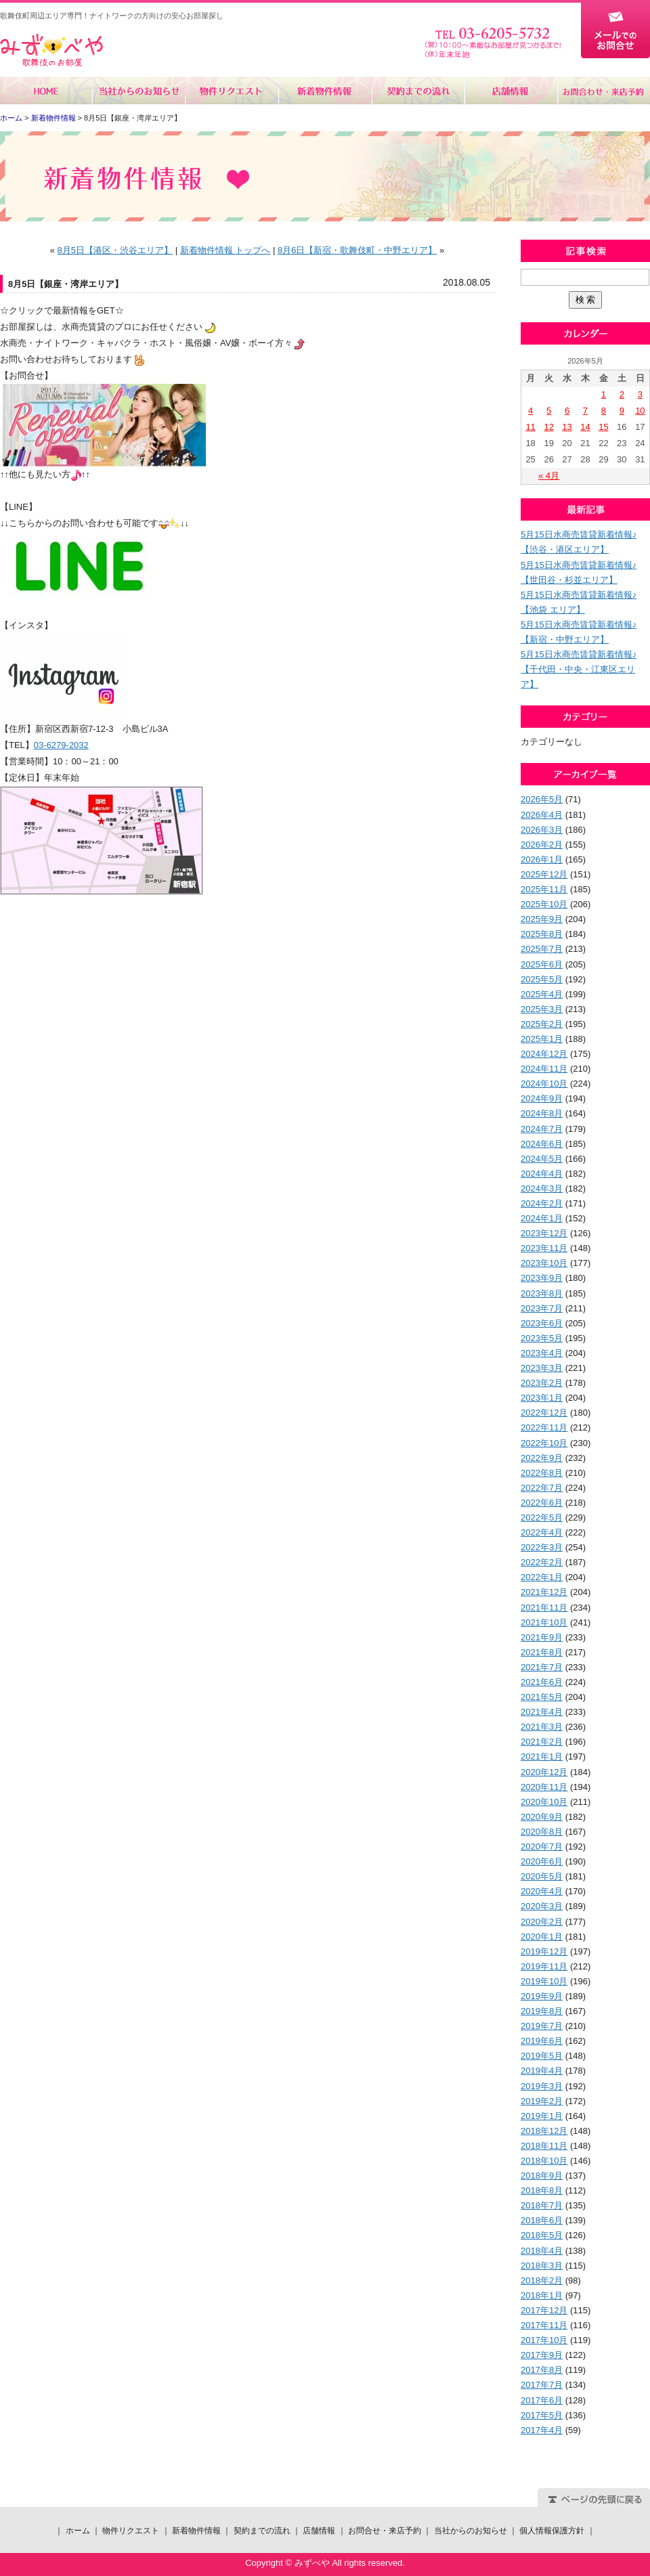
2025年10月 (544, 904)
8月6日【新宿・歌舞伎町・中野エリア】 (357, 250)
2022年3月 (542, 1547)
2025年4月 (542, 994)
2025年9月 (542, 919)
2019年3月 (542, 2086)
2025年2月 (542, 1024)
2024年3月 (542, 1188)
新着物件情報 (324, 90)
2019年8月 (542, 2011)
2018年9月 (542, 2175)
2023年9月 (542, 1278)
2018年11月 (544, 2146)
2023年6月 (542, 1323)
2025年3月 (542, 1009)
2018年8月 (542, 2190)
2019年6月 (542, 2041)
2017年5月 (542, 2415)
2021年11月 (544, 1607)
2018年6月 (542, 2220)
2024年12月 (544, 1054)
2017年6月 (542, 2400)
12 (548, 427)
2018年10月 (544, 2161)
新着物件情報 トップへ (225, 250)
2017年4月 (542, 2430)
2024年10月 (544, 1083)
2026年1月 (542, 859)
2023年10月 (544, 1263)
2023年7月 (542, 1308)
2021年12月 (544, 1592)
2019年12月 (544, 1951)
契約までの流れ (417, 90)
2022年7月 (542, 1488)
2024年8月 (542, 1113)
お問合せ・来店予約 (603, 90)
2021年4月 (542, 1712)
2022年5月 (542, 1517)
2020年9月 (542, 1817)
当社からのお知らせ (139, 90)
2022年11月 (544, 1427)
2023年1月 (542, 1398)
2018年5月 (542, 2235)
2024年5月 (542, 1159)
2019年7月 (542, 2026)
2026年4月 (542, 815)
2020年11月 (544, 1787)
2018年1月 (542, 2295)
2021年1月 (542, 1756)
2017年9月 (542, 2355)
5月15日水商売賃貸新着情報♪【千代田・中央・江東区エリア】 (578, 669)
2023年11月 (544, 1248)
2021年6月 (542, 1682)
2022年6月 (542, 1503)
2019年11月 (544, 1966)
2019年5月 (542, 2056)
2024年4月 (542, 1174)
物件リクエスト (232, 90)
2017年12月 (544, 2310)
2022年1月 (542, 1577)
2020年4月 (542, 1891)
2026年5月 (542, 799)
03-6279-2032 (61, 745)
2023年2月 (542, 1383)
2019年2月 (542, 2101)
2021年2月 (542, 1742)
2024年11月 (544, 1069)
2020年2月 (542, 1922)
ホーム (46, 90)
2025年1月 (542, 1039)
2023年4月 (542, 1353)
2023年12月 (544, 1233)
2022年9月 (542, 1458)
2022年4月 (542, 1532)
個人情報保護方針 (551, 2530)
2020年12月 (544, 1772)
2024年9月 (542, 1098)
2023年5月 (542, 1338)
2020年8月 (542, 1832)
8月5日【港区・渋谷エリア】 (115, 250)
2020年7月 (542, 1846)
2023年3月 (542, 1368)
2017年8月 (542, 2370)
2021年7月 (542, 1667)
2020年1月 (542, 1936)
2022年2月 (542, 1562)
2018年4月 (542, 2251)
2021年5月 (542, 1697)
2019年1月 (542, 2116)
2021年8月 (542, 1652)
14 (585, 427)
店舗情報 (510, 90)
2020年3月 (542, 1906)
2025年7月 (542, 949)
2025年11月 (544, 889)
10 (640, 411)
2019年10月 (544, 1981)
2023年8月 (542, 1293)
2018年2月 (542, 2280)
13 (566, 427)
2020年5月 (542, 1876)
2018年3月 (542, 2266)
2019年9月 (542, 1996)
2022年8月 (542, 1473)
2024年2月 (542, 1203)
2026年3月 (542, 830)
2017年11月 (544, 2325)
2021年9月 (542, 1637)
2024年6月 (542, 1144)
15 (603, 427)
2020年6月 (542, 1861)
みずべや (51, 50)
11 (530, 427)
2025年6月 (542, 964)
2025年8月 (542, 934)
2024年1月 (542, 1218)
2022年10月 (544, 1443)
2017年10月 (544, 2340)
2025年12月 (544, 874)
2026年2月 (542, 844)
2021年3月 (542, 1727)
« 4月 (548, 476)
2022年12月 (544, 1412)
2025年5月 (542, 979)
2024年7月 (542, 1129)
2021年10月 (544, 1622)
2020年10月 (544, 1802)
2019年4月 (542, 2071)
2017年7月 (542, 2385)
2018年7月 (542, 2205)
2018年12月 (544, 2131)
